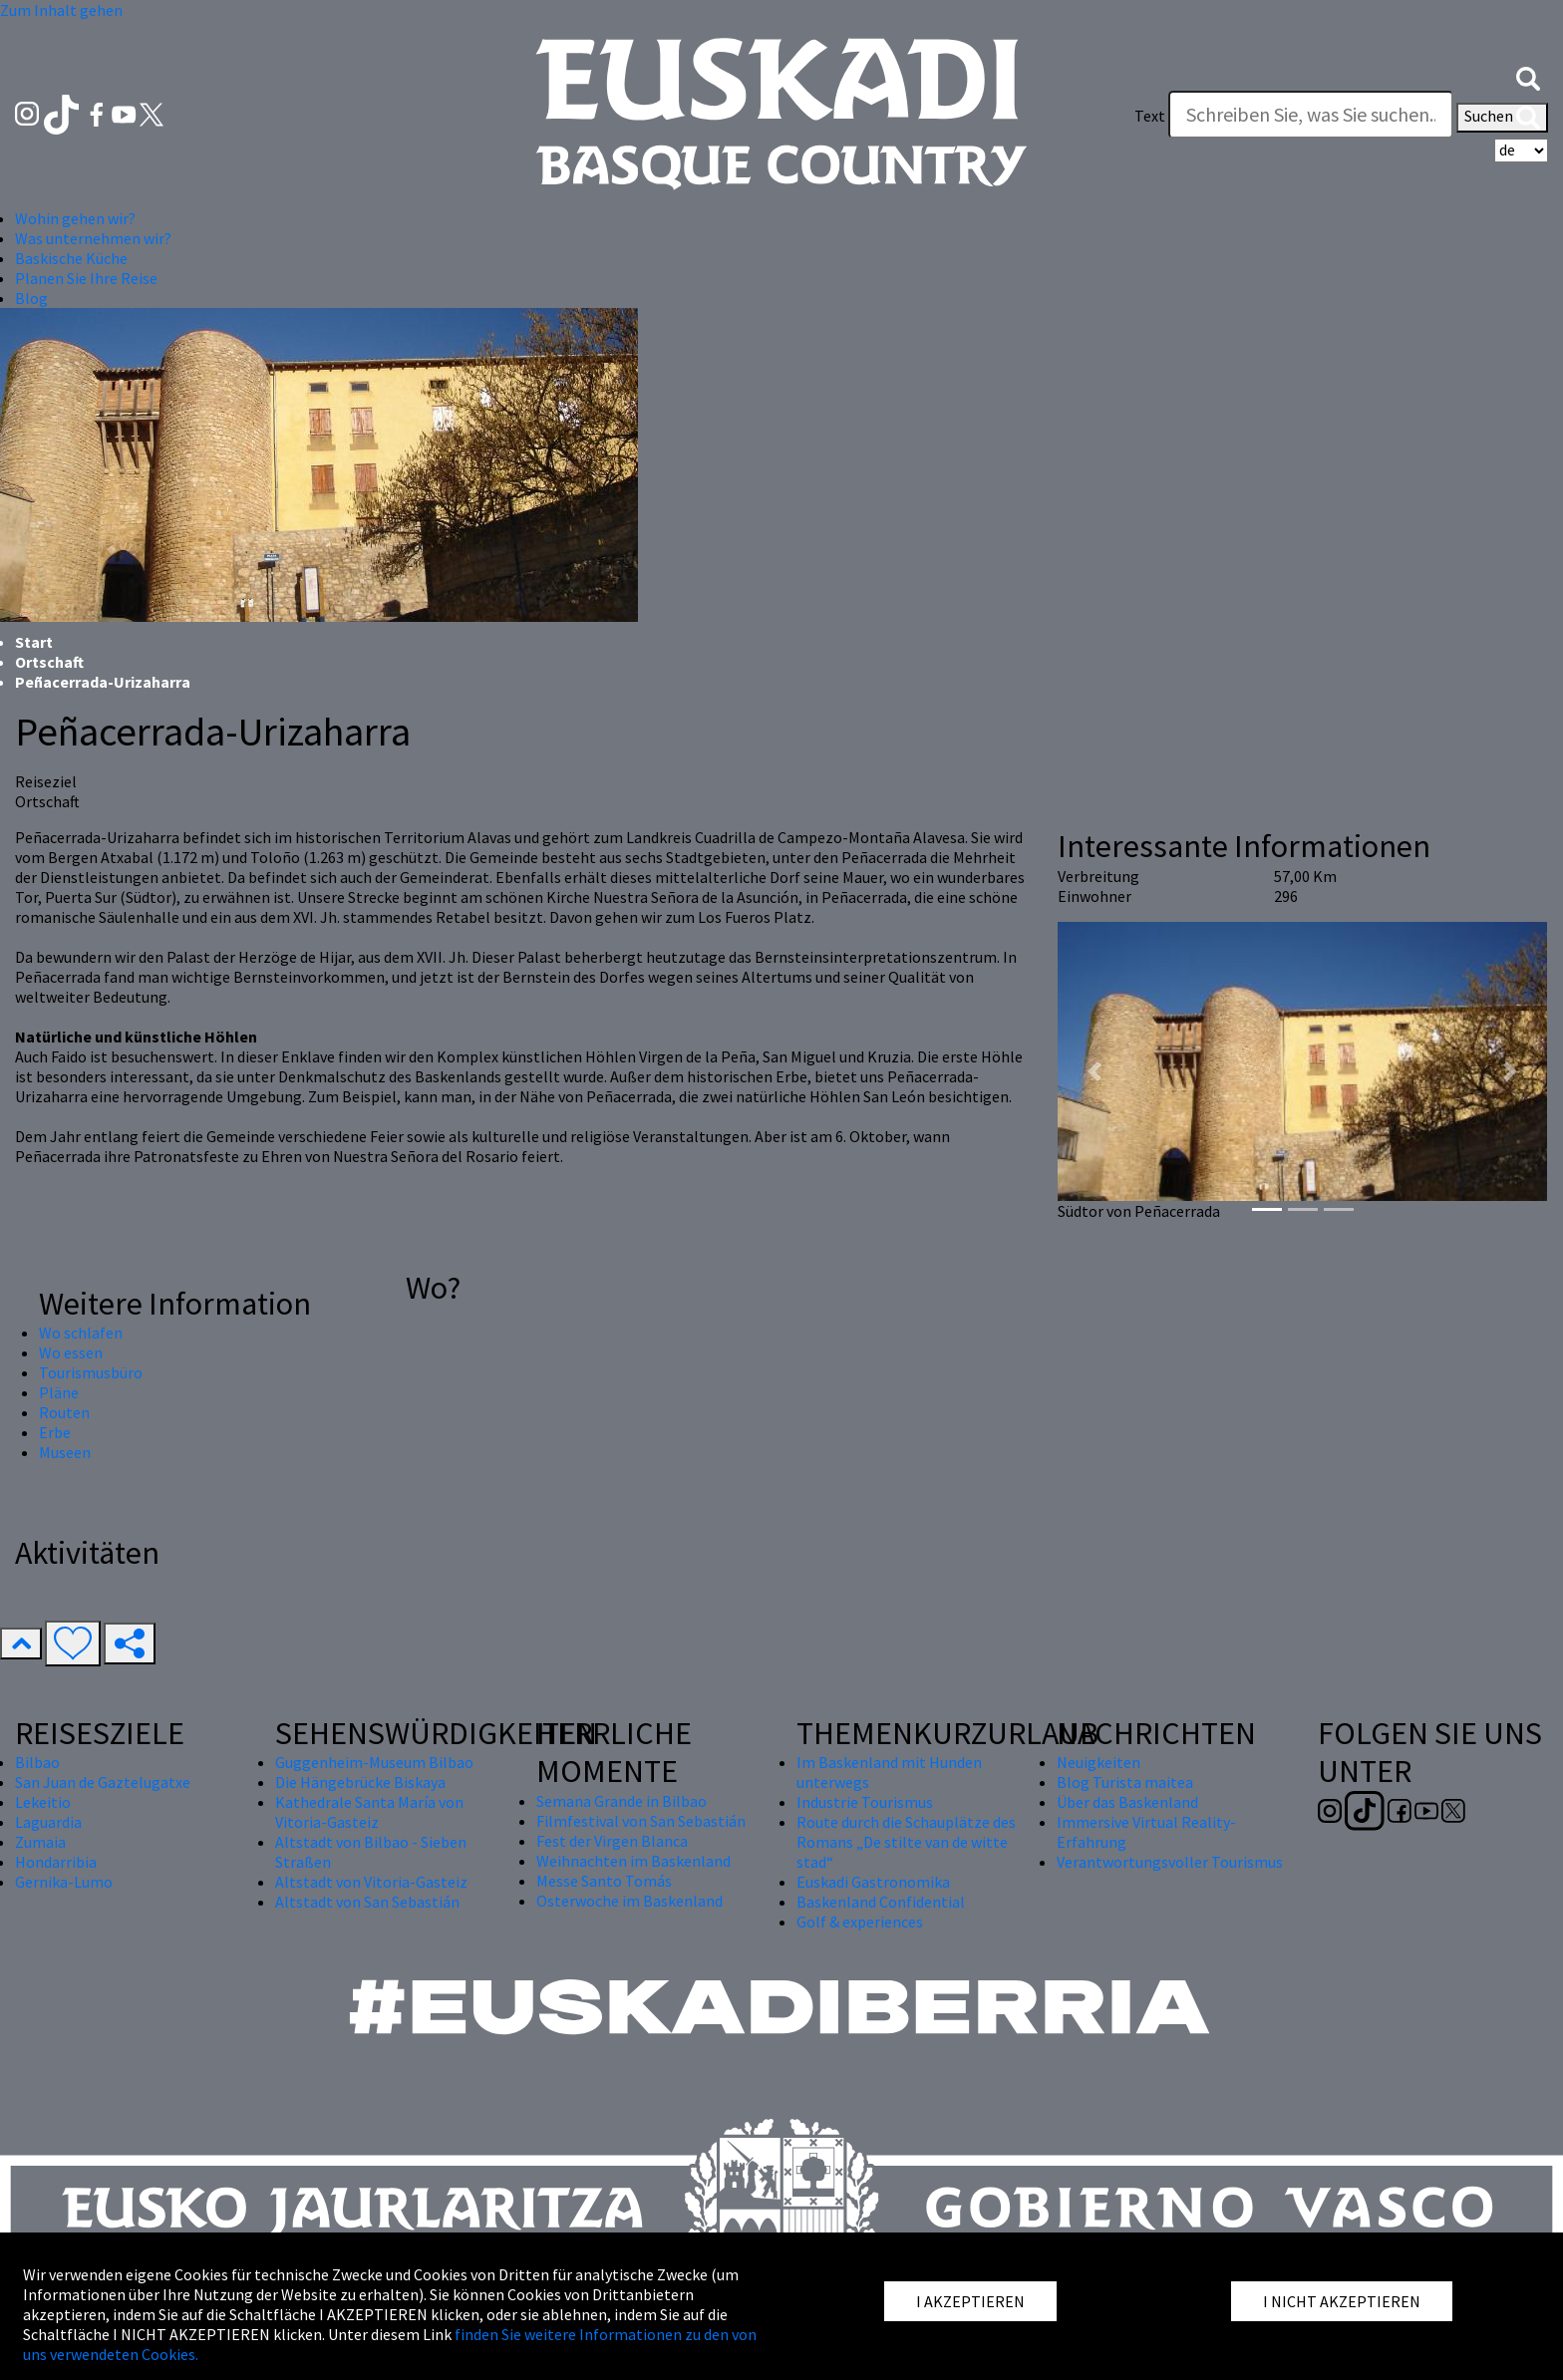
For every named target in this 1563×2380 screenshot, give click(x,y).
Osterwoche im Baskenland (629, 1901)
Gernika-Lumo (64, 1882)
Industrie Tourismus (864, 1802)
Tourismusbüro (91, 1372)
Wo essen (71, 1352)
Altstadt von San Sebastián (367, 1902)
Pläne (59, 1392)
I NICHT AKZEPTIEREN (1341, 2301)
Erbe (55, 1432)
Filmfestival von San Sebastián (641, 1821)
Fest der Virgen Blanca (612, 1841)
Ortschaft (49, 662)
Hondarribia (56, 1862)
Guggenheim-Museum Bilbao (374, 1762)
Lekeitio (43, 1802)
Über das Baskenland (1127, 1802)
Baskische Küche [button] (71, 258)
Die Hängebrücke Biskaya (360, 1782)
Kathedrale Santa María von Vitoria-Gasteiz (369, 1812)
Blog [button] (31, 298)
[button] (1528, 77)
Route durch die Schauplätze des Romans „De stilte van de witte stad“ (906, 1842)
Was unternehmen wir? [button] (93, 238)
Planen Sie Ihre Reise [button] (86, 278)
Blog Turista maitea (1125, 1782)
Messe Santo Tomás (604, 1881)
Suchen (1502, 118)
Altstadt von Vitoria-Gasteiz (371, 1882)
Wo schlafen (81, 1332)
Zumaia (40, 1842)
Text (1149, 116)
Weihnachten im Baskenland (633, 1861)
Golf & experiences (859, 1922)
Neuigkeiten (1098, 1762)
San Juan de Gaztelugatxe (102, 1782)
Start (34, 642)
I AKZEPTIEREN (970, 2301)
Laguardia (48, 1822)
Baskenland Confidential (880, 1902)
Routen (64, 1412)
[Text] (1310, 115)
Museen (65, 1452)
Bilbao (37, 1762)
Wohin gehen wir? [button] (75, 218)
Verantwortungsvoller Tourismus (1170, 1862)
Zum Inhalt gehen (61, 10)
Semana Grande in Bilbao (621, 1801)
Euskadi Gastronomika (873, 1882)
